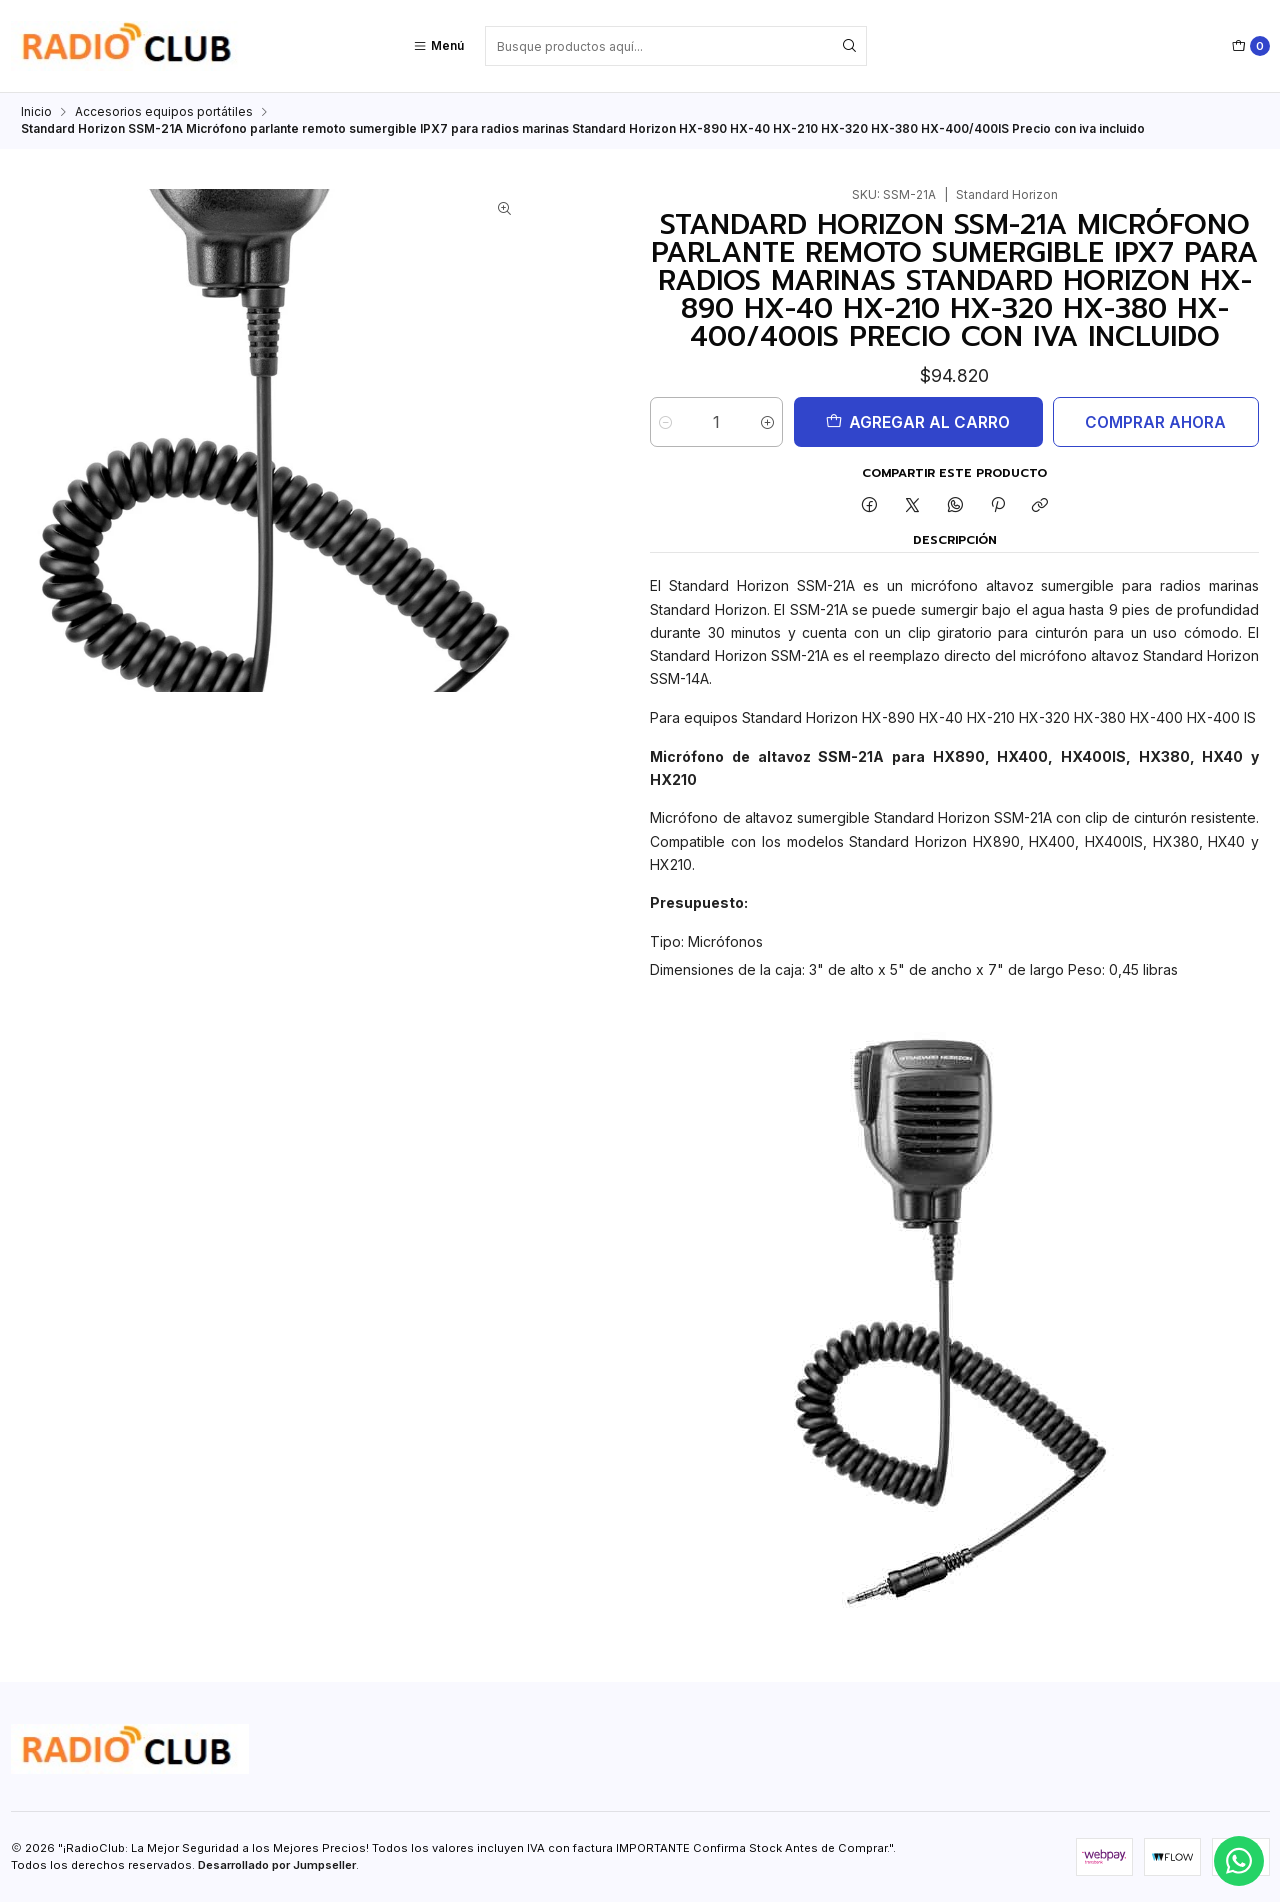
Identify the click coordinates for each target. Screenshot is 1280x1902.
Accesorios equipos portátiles (164, 112)
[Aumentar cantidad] (779, 422)
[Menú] (438, 46)
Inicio (36, 112)
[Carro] (1251, 46)
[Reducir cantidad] (665, 422)
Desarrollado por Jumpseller (277, 1865)
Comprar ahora (1147, 422)
